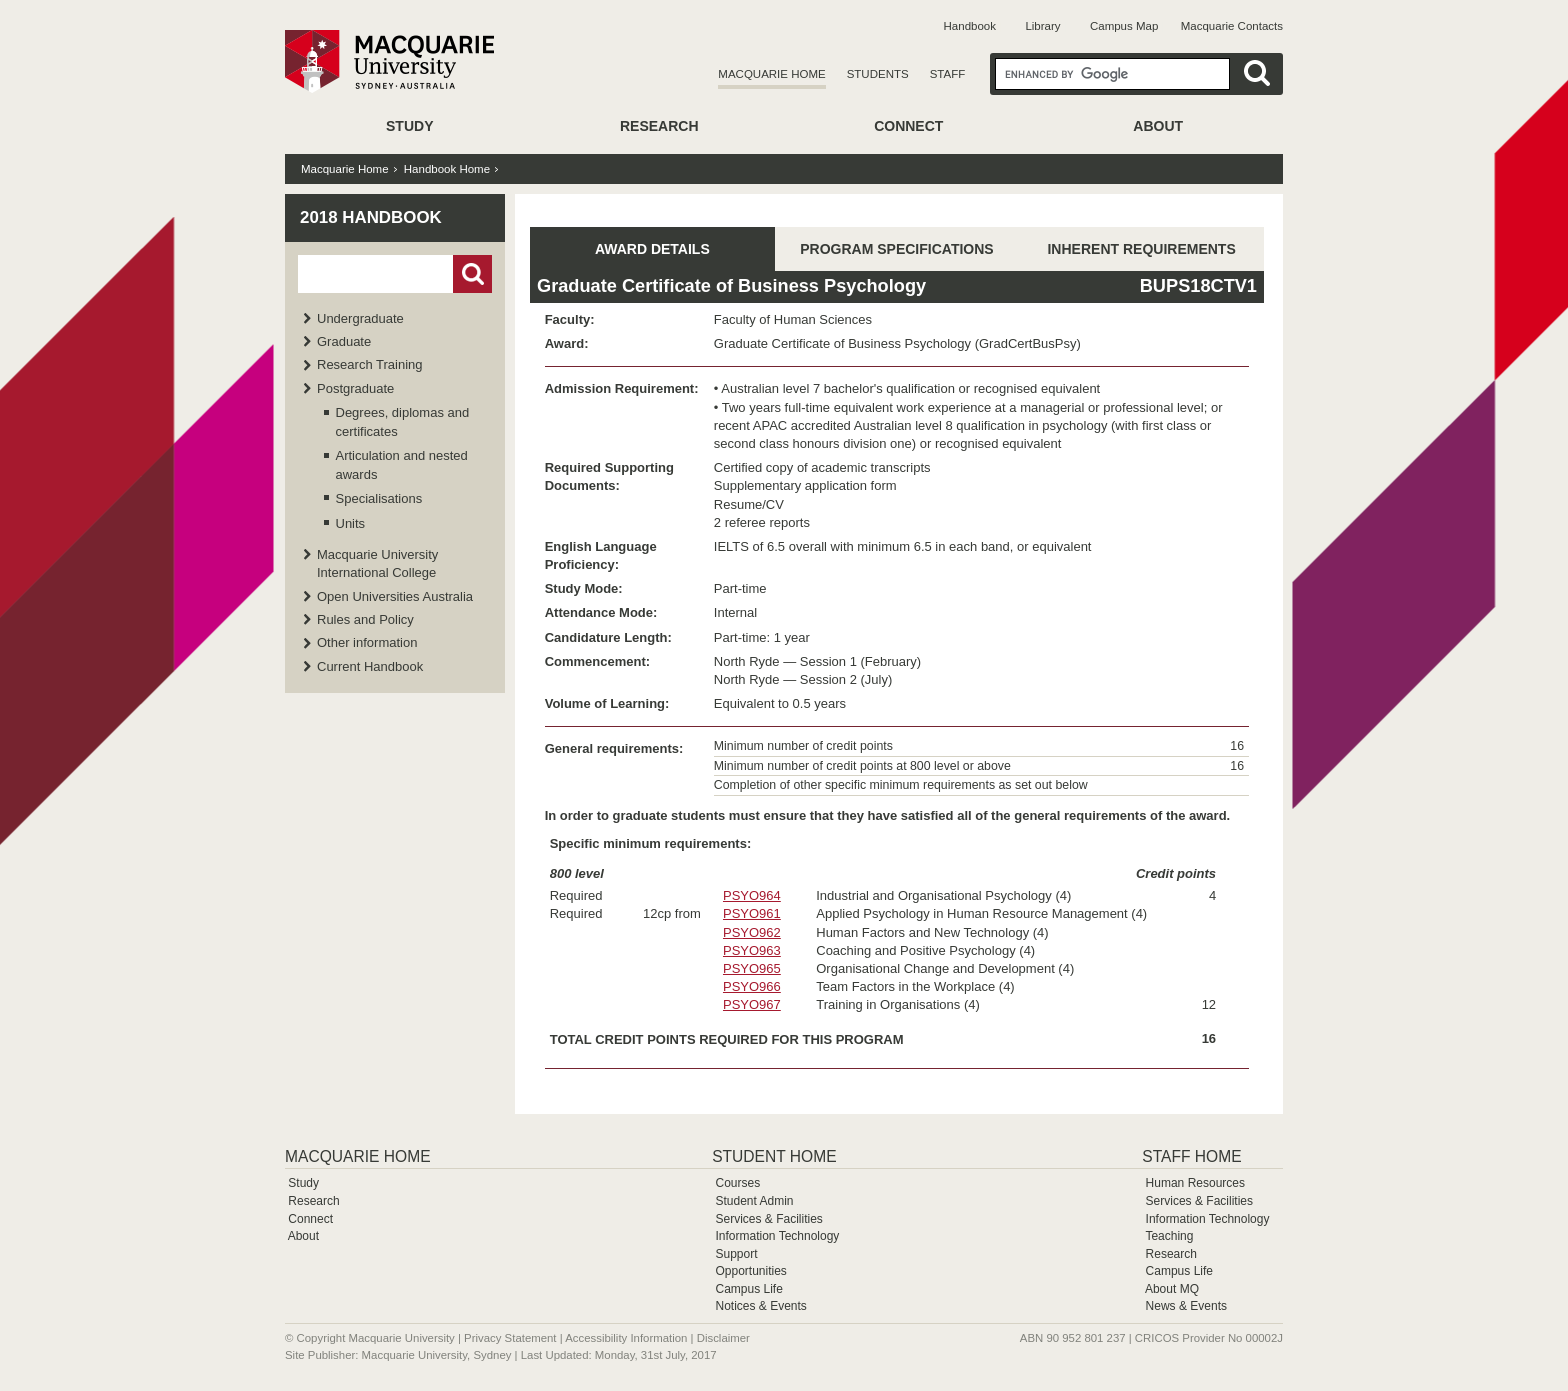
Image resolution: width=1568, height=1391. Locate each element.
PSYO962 (752, 932)
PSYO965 (752, 968)
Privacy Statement (510, 1338)
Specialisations (379, 498)
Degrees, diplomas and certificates (403, 421)
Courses (737, 1183)
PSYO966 (752, 986)
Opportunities (750, 1271)
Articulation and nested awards (402, 464)
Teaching (1169, 1236)
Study (409, 126)
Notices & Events (760, 1306)
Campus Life (748, 1289)
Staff (948, 74)
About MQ (1172, 1289)
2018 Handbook (371, 217)
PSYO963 (752, 950)
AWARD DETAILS (652, 249)
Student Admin (754, 1201)
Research (659, 126)
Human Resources (1195, 1183)
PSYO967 (752, 1004)
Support (736, 1254)
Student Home (774, 1156)
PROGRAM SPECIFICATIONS (896, 249)
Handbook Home (447, 169)
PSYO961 (752, 913)
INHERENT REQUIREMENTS (1141, 249)
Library (1042, 26)
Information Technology (777, 1236)
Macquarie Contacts (1232, 26)
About (1158, 126)
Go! (472, 274)
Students (878, 74)
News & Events (1186, 1306)
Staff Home (1191, 1156)
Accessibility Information (626, 1338)
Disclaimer (723, 1338)
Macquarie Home (771, 74)
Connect (908, 126)
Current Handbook (370, 666)
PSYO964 (752, 895)
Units (351, 523)
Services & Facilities (768, 1219)
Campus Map (1124, 26)
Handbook (970, 26)
